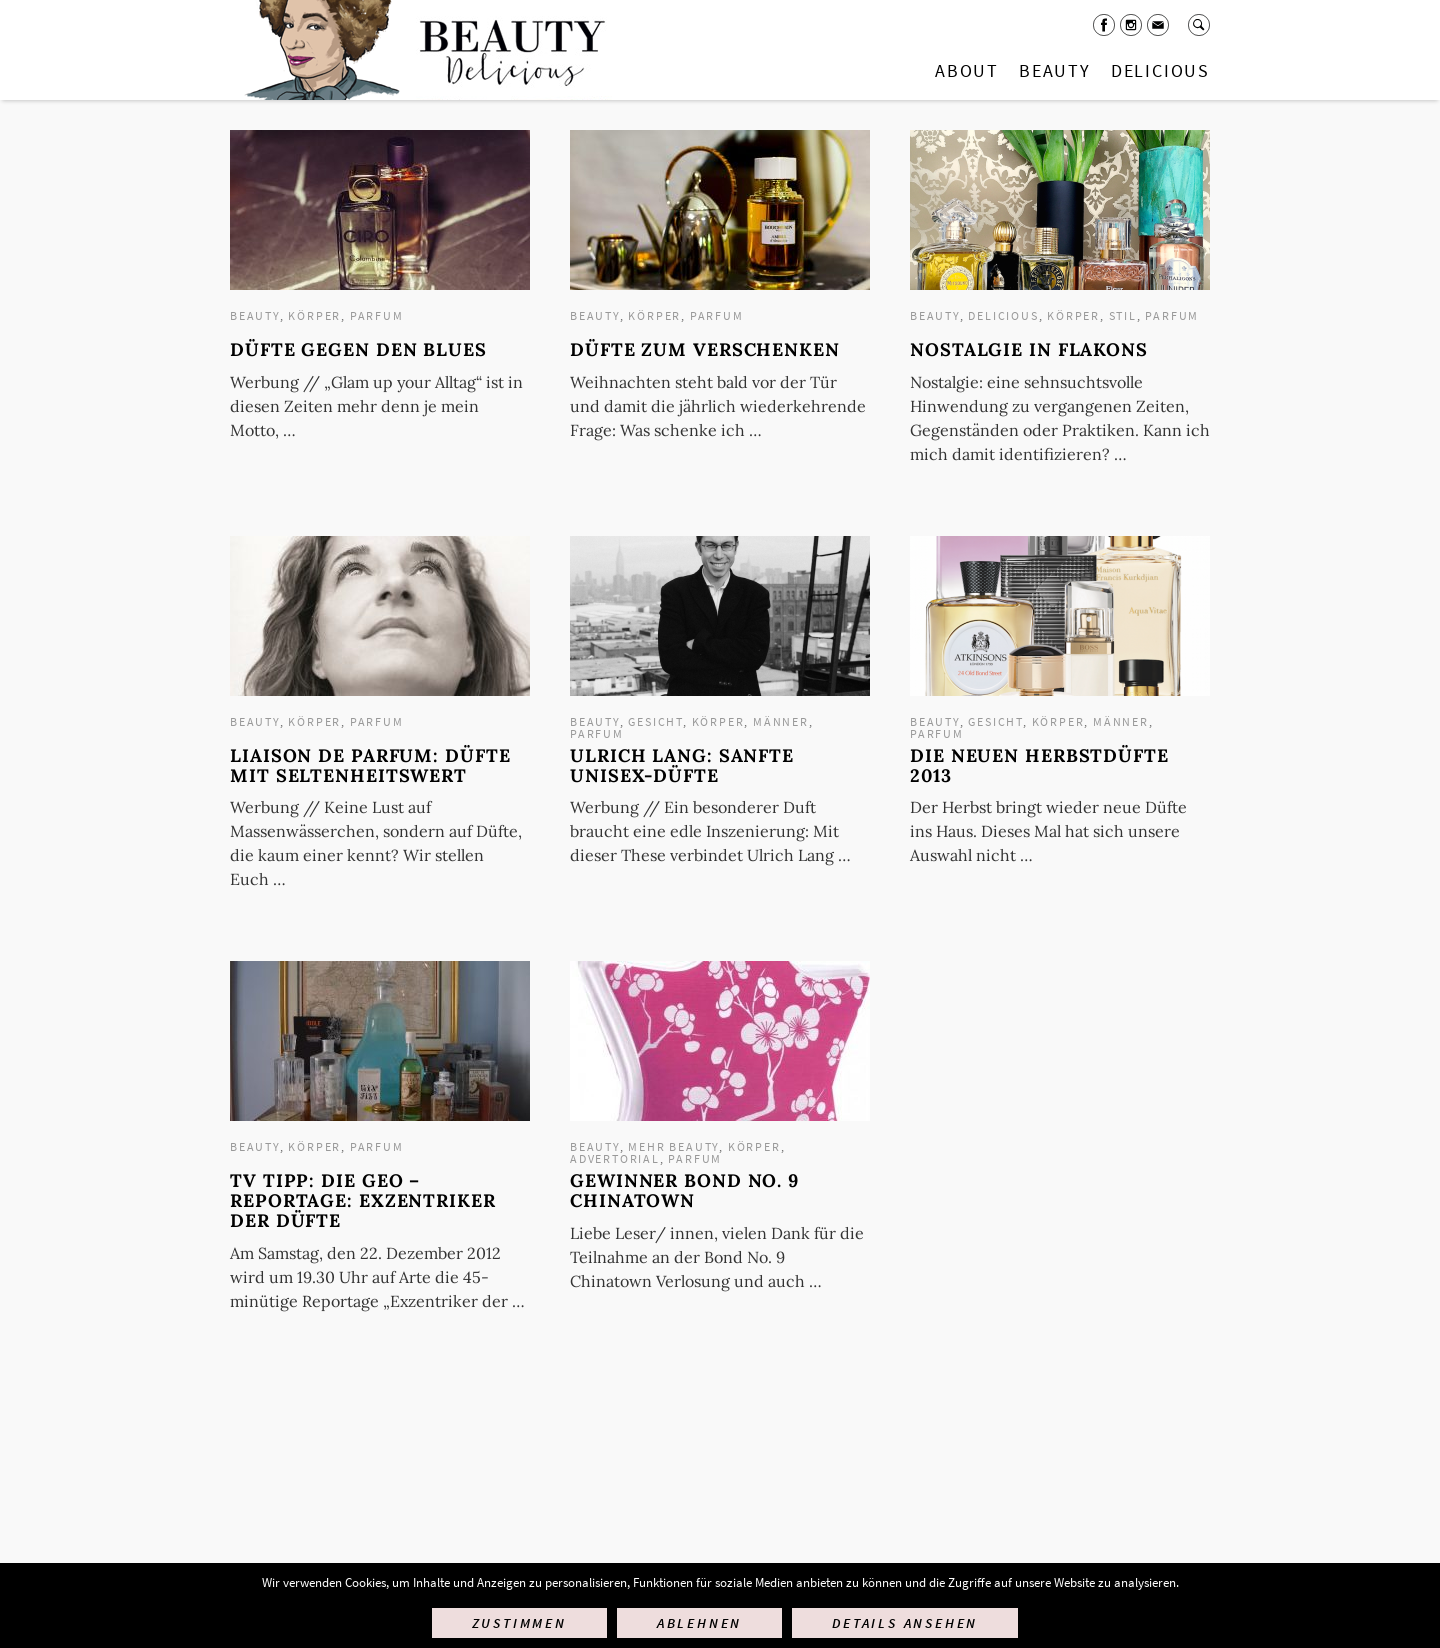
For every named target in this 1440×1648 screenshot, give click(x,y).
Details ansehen (905, 1623)
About (967, 70)
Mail (1158, 25)
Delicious (1160, 70)
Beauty (1055, 70)
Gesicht (655, 721)
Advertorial (615, 1158)
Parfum (377, 315)
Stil (1123, 315)
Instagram (1131, 25)
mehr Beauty (673, 1146)
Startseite (421, 50)
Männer (781, 721)
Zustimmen (519, 1623)
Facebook (1104, 25)
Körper (314, 315)
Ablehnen (699, 1623)
